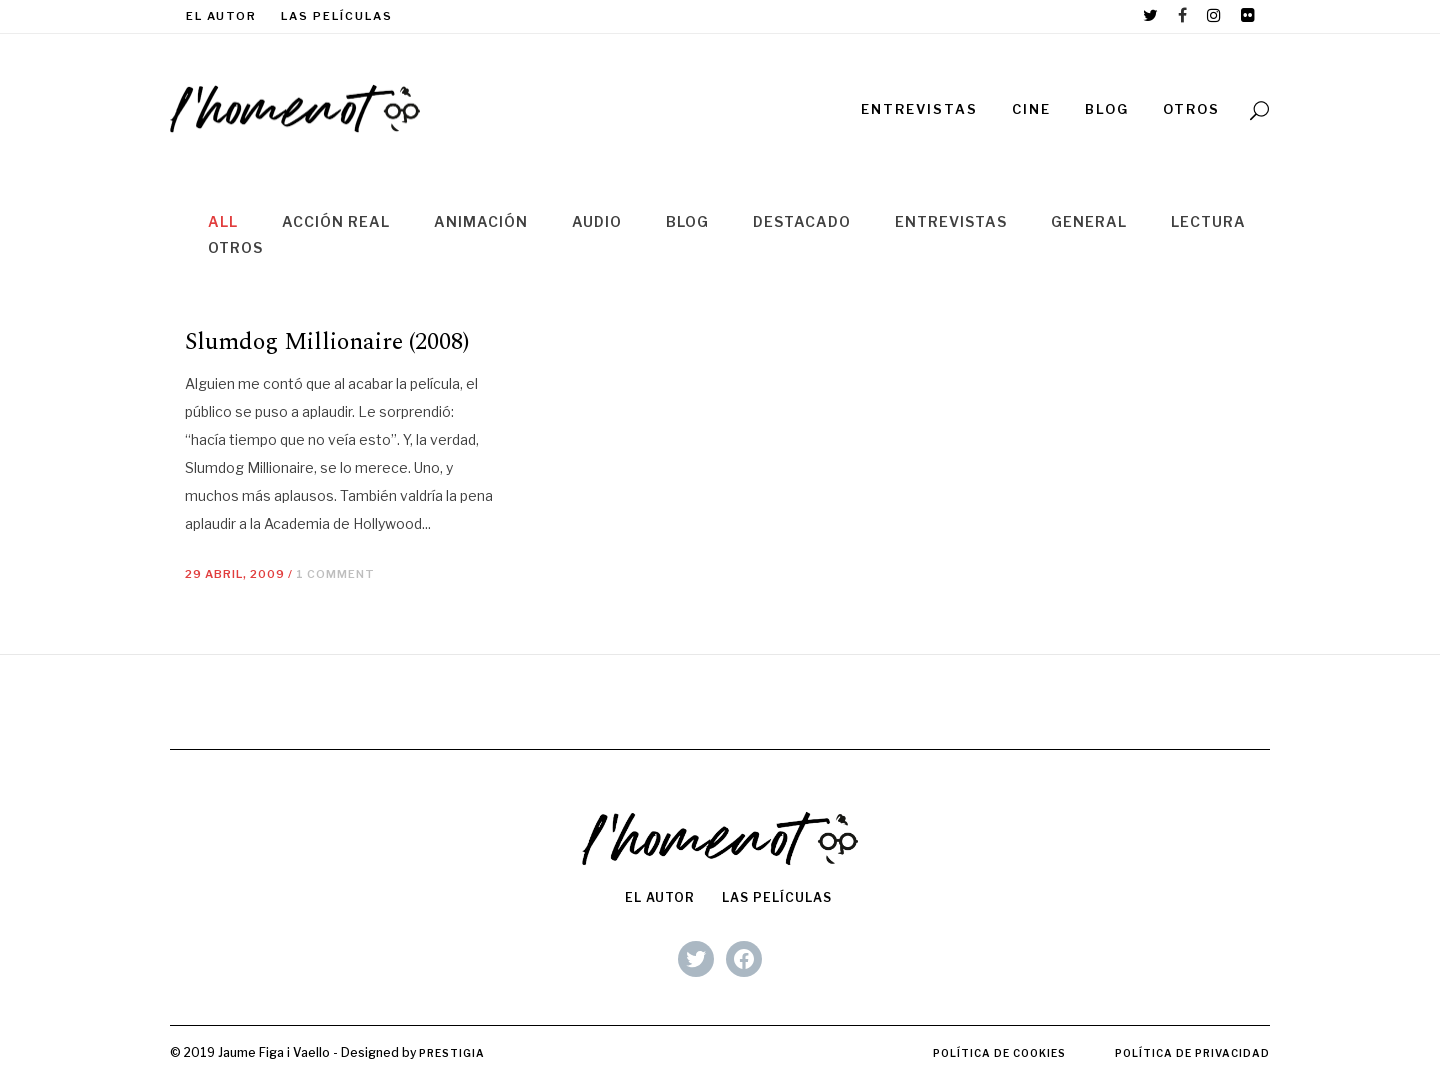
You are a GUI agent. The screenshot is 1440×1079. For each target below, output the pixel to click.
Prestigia (452, 1053)
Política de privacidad (1192, 1053)
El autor (221, 16)
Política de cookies (999, 1053)
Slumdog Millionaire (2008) (327, 342)
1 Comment (335, 574)
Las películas (337, 16)
